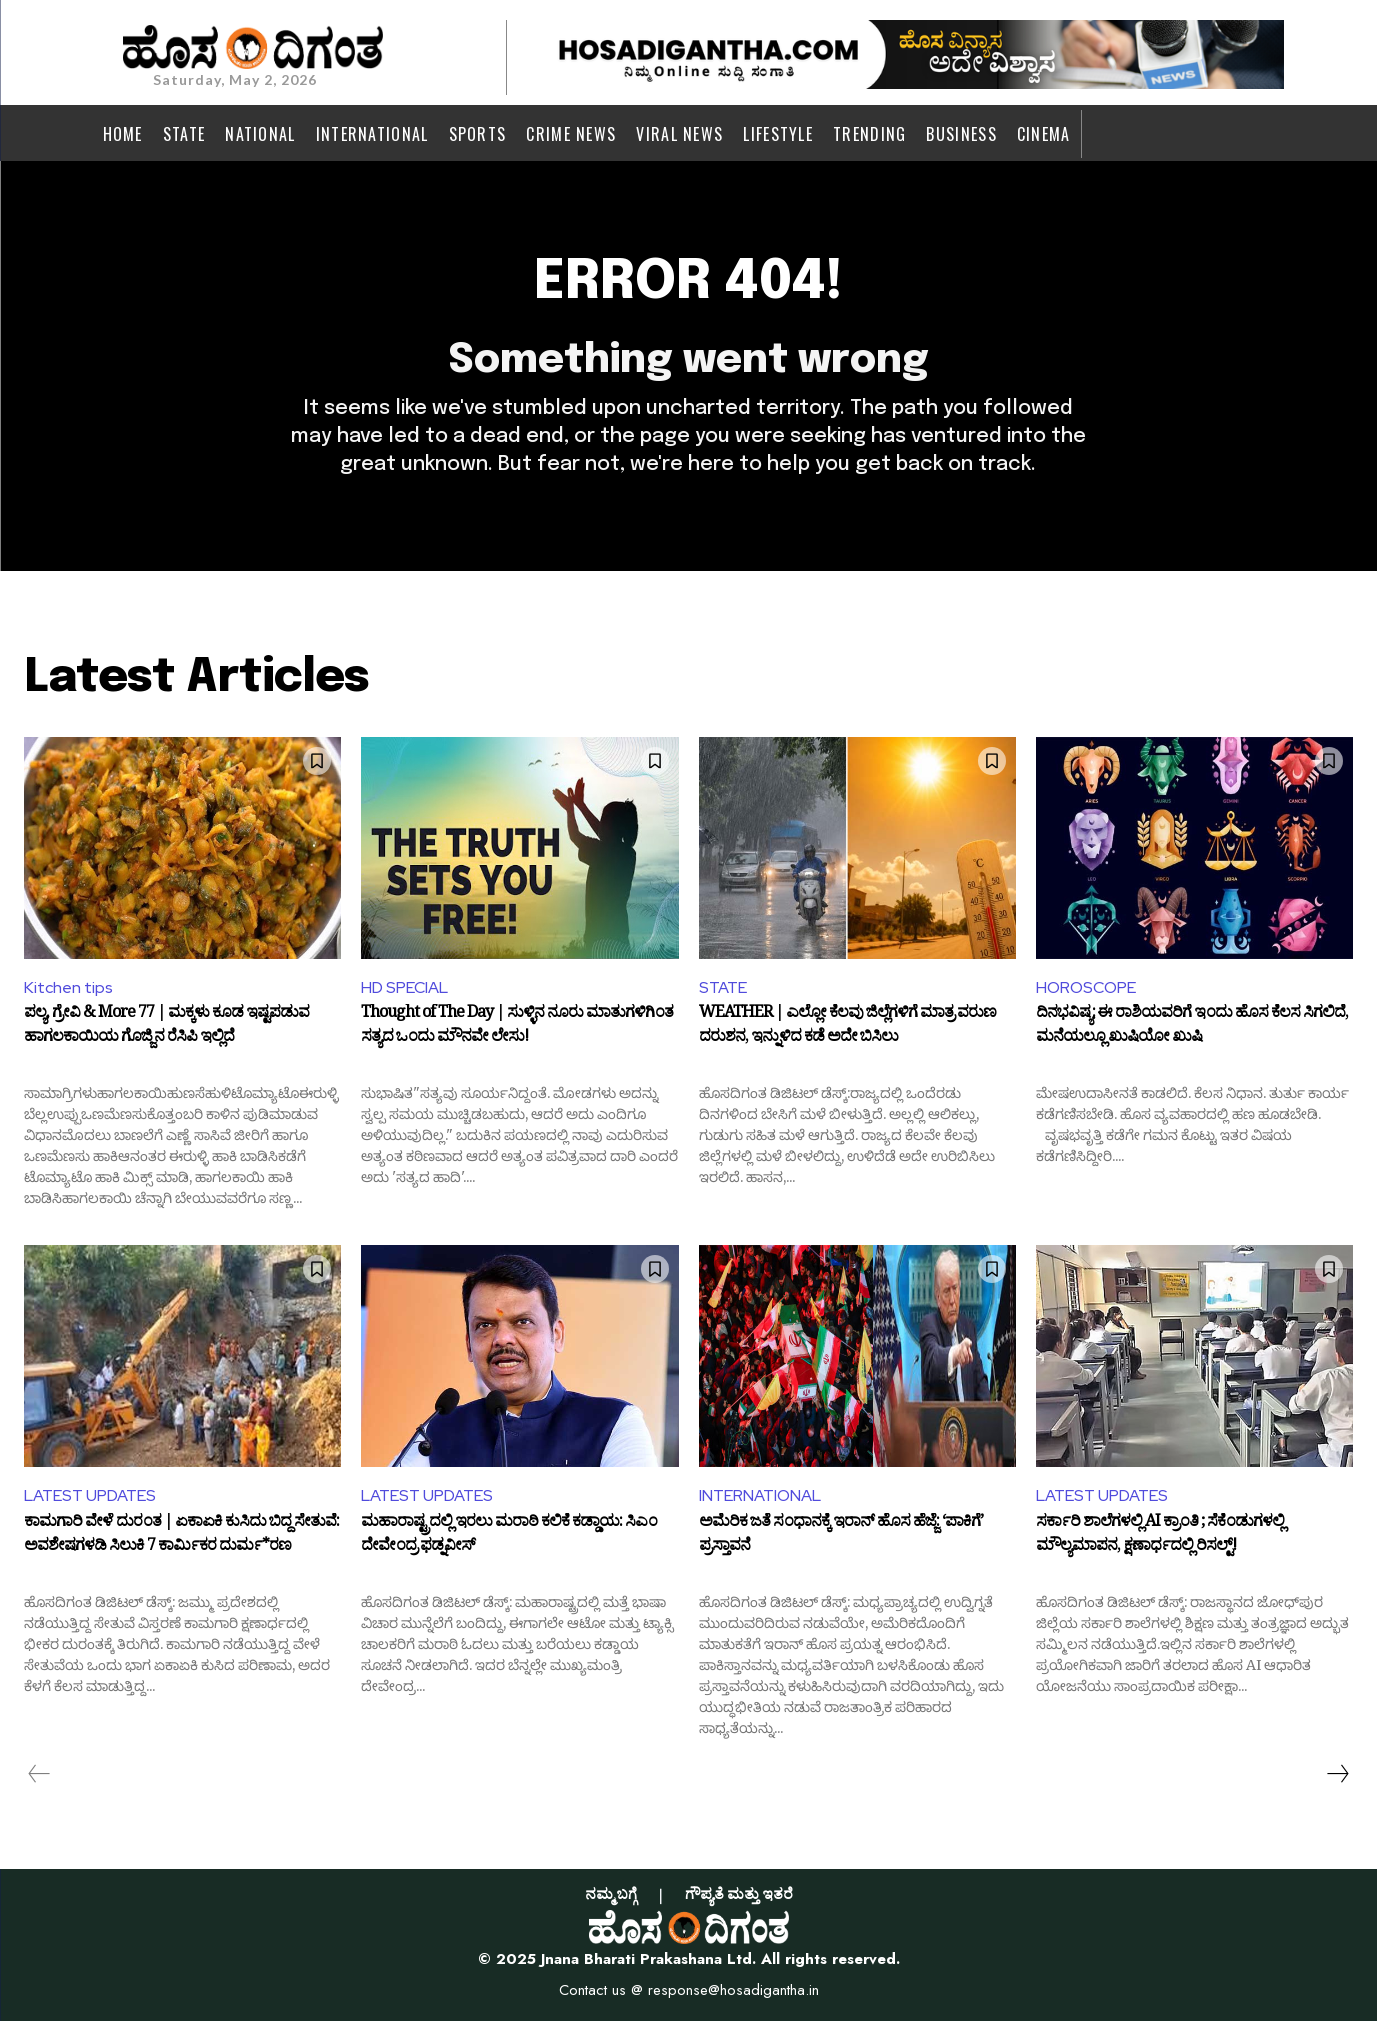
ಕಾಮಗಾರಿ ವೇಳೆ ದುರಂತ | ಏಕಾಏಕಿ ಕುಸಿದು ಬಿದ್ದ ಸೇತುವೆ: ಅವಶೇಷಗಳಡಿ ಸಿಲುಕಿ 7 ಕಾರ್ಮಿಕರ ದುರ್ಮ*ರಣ (181, 1537)
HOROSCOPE (1086, 987)
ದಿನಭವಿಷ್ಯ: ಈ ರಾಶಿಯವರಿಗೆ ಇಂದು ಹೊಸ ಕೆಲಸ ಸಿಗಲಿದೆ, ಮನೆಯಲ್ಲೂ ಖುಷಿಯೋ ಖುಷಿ (1192, 1028)
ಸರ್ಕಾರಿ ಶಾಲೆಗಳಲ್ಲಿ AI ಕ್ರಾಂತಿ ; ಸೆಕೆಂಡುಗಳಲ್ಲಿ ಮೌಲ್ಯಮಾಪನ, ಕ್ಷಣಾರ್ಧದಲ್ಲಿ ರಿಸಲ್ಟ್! (1160, 1537)
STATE (723, 987)
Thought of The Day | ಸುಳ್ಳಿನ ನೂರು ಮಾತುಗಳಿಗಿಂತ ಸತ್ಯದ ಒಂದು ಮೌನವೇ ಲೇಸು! (517, 1028)
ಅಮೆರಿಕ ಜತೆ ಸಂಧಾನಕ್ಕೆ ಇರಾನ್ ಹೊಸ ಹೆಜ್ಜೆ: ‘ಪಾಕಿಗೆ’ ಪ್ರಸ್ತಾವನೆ (841, 1537)
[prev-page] (39, 1774)
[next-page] (1337, 1774)
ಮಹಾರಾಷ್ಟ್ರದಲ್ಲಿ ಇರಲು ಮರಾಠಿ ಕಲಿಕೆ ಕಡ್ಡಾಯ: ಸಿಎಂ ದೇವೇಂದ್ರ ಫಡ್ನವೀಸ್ (509, 1537)
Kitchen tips (68, 987)
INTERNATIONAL (760, 1495)
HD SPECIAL (404, 987)
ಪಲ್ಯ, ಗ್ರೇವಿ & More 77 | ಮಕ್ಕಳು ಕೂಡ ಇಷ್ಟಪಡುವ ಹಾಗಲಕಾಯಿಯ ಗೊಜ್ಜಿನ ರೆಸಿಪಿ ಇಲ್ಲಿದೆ (166, 1028)
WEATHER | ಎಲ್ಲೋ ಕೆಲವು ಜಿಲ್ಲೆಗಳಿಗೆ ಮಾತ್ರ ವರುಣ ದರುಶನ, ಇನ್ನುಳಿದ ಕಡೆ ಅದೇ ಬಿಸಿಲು (847, 1028)
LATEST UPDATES (90, 1495)
